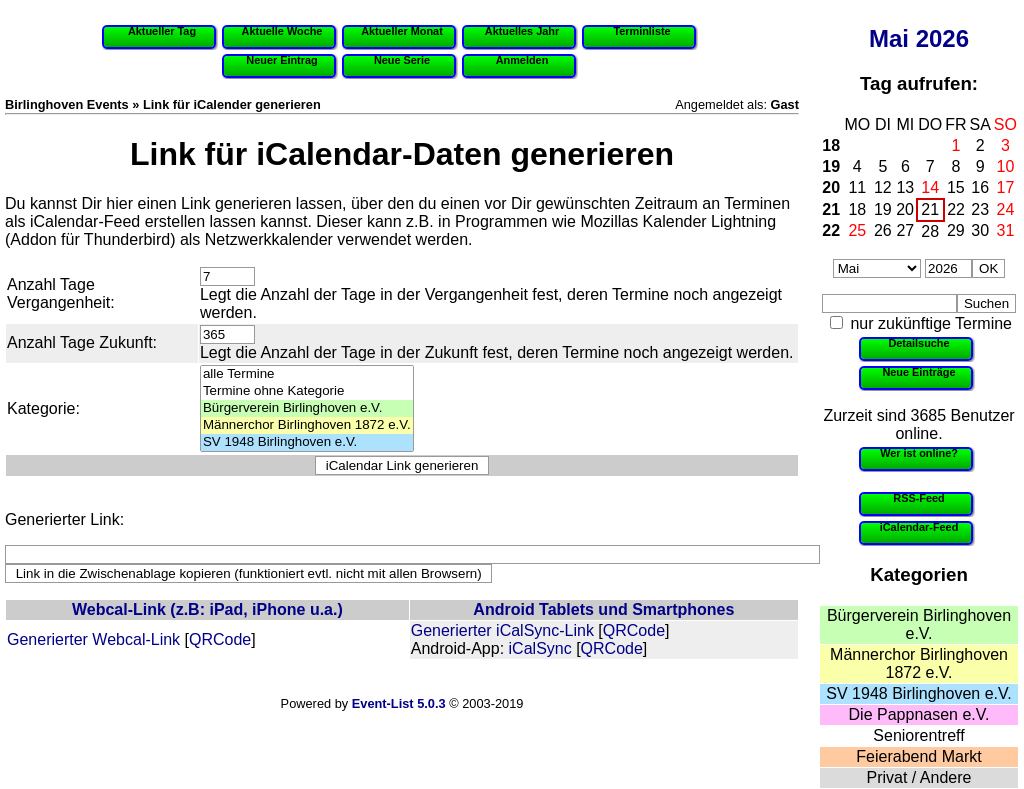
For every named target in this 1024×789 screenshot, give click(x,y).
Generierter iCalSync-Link (502, 630)
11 (857, 187)
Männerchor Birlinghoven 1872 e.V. (919, 663)
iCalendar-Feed (919, 527)
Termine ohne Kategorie (307, 391)
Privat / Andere (919, 777)
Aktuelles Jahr (522, 31)
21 (831, 209)
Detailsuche (918, 343)
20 (831, 187)
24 (1006, 209)
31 (1006, 230)
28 (930, 231)
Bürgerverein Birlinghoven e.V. (919, 624)
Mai (889, 38)
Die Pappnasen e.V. (919, 714)
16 (980, 187)
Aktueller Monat (402, 31)
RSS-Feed (918, 498)
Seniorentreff (918, 735)
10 (1006, 166)
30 (980, 230)
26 (883, 230)
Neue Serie (402, 60)
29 (956, 230)
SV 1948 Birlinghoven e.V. (918, 693)
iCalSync (540, 648)
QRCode (220, 639)
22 (956, 209)
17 (1006, 187)
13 (905, 187)
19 (831, 166)
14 (930, 187)
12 (883, 187)
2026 (942, 38)
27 (905, 230)
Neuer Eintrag (281, 60)
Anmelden (522, 60)
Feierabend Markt (918, 756)
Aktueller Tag (162, 31)
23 (980, 209)
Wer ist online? (919, 453)
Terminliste (641, 31)
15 (956, 187)
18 (831, 145)
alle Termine (307, 374)
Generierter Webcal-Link (93, 639)
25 (857, 230)
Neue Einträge (918, 372)
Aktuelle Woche (282, 31)
